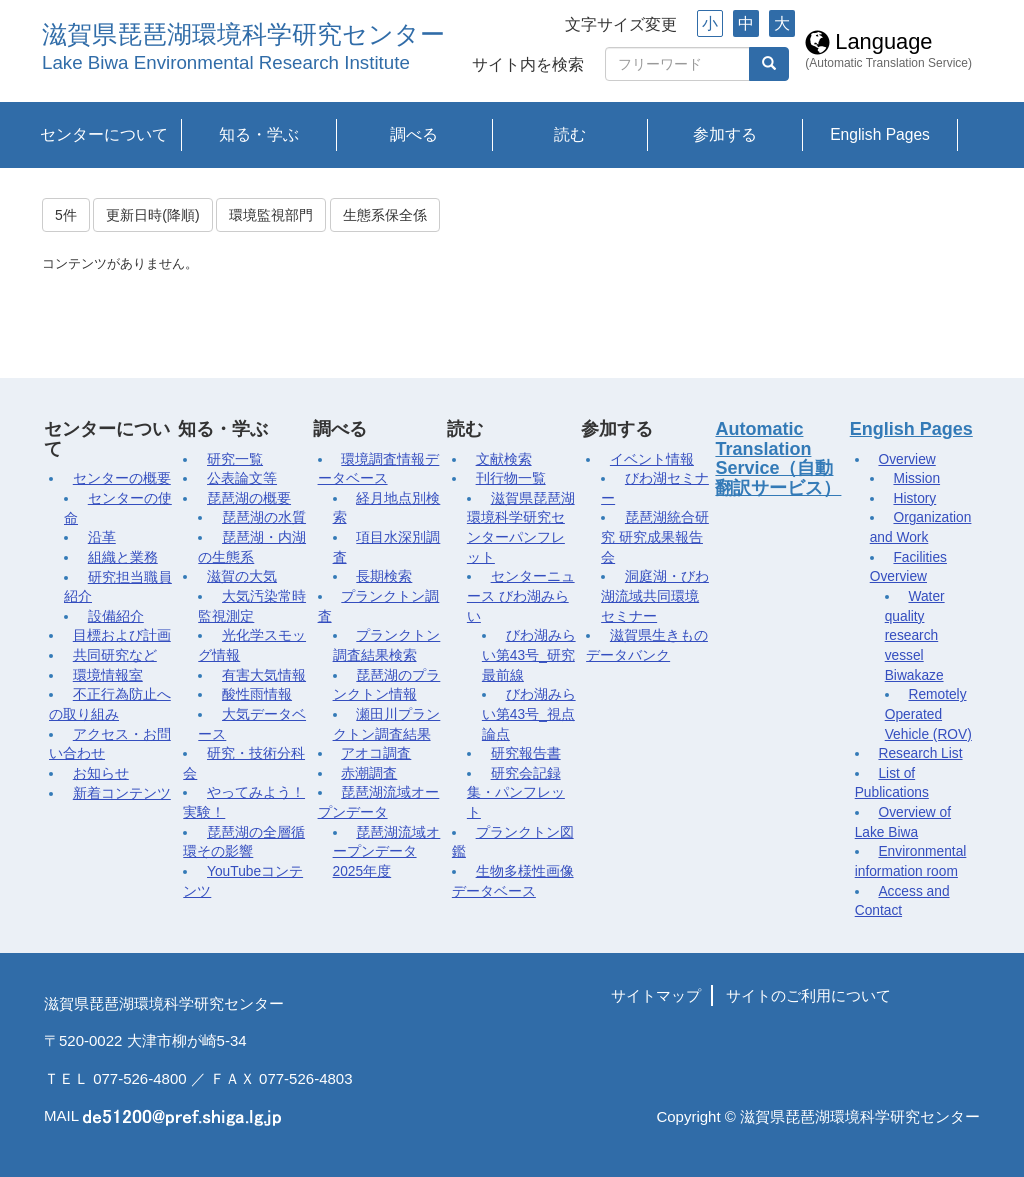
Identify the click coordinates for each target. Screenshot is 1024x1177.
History (914, 498)
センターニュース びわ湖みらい (521, 596)
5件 (66, 215)
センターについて (104, 134)
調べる (414, 134)
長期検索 (384, 576)
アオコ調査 (376, 753)
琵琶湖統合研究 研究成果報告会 (655, 537)
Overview (906, 459)
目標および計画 (122, 635)
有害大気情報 (264, 675)
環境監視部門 (271, 215)
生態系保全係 (385, 215)
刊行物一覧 (511, 478)
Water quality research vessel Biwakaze (915, 636)
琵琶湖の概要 (249, 498)
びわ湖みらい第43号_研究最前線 (529, 655)
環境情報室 (108, 675)
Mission (916, 478)
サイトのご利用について (808, 995)
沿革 (102, 537)
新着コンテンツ (122, 793)
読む (570, 134)
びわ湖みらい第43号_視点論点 (529, 714)
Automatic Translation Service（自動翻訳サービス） (778, 458)
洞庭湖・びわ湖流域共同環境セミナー (655, 596)
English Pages (880, 134)
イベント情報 (652, 459)
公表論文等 (242, 478)
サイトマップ (656, 995)
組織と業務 (123, 557)
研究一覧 (235, 459)
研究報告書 (526, 753)
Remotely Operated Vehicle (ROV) (928, 714)
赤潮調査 (369, 773)
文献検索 (504, 459)
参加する (725, 134)
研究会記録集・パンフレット (516, 793)
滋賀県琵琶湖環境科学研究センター (243, 34)
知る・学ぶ (259, 134)
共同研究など (115, 655)
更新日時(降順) (152, 215)
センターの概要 (122, 478)
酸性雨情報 (257, 694)
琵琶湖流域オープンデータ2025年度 (387, 852)
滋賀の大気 (242, 576)
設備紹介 (116, 616)
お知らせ (101, 773)
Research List (920, 753)
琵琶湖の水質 (264, 517)
